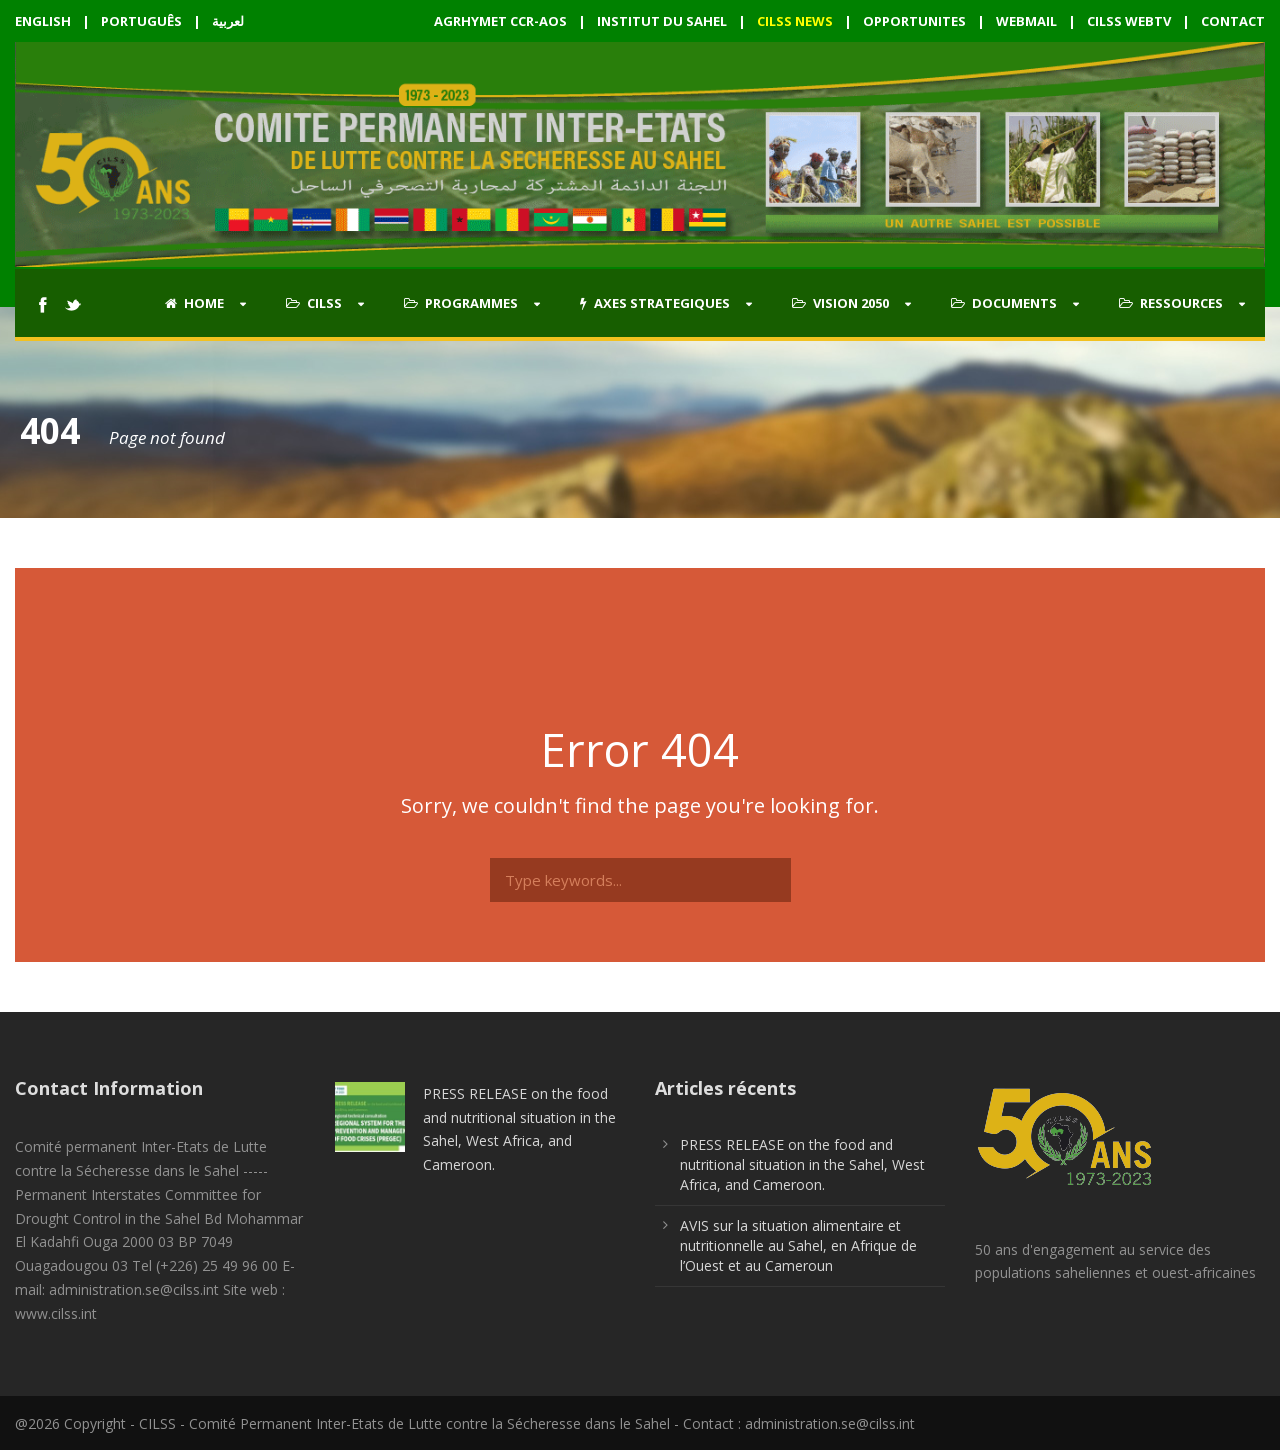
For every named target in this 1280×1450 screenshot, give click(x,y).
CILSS (314, 303)
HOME (194, 303)
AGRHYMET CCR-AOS (502, 21)
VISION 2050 (840, 303)
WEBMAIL (1026, 21)
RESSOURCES (1171, 303)
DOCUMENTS (1004, 303)
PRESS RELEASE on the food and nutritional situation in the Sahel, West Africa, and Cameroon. (802, 1164)
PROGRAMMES (461, 303)
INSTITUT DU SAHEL (662, 21)
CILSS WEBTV (1129, 21)
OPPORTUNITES (914, 21)
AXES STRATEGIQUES (655, 303)
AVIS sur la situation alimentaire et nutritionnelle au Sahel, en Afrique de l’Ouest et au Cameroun (798, 1245)
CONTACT (1233, 21)
